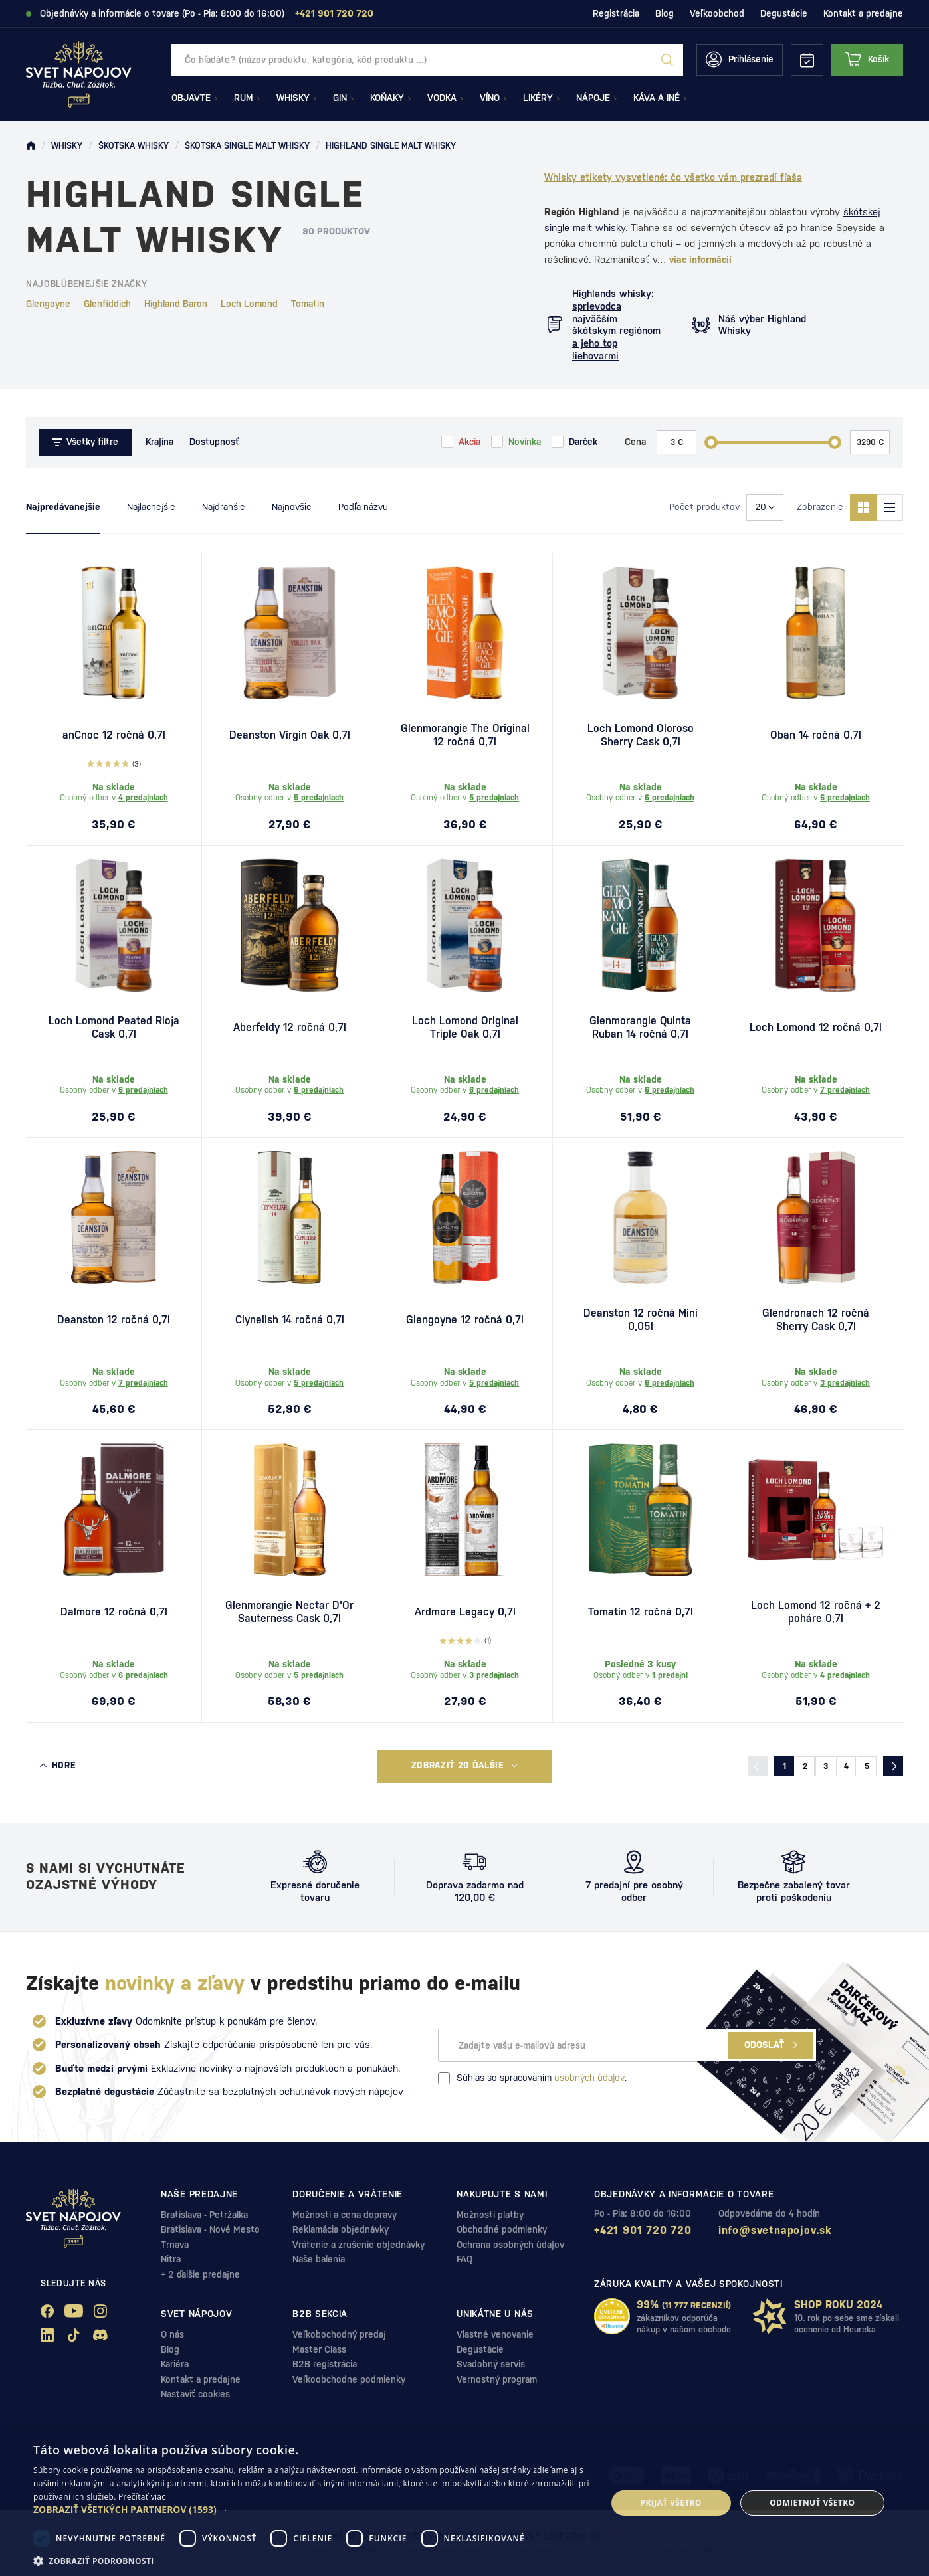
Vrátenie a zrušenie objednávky (358, 2244)
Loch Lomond (249, 303)
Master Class (319, 2349)
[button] (311, 2510)
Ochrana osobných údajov (510, 2244)
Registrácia (616, 13)
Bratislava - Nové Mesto (210, 2229)
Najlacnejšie (151, 507)
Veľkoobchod (717, 13)
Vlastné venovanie (495, 2334)
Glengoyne (48, 303)
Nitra (171, 2259)
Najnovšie (292, 507)
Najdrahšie (223, 507)
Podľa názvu (363, 507)
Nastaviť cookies (195, 2394)
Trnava (175, 2244)
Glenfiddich (107, 303)
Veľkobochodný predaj (339, 2334)
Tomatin (307, 303)
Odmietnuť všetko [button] (812, 2502)
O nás (172, 2334)
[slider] (711, 442)
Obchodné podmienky (502, 2229)
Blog (664, 13)
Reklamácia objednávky (340, 2229)
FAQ (464, 2259)
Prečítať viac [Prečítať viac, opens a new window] (141, 2496)
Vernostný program (497, 2379)
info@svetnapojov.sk (775, 2230)
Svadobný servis (491, 2364)
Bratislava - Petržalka (204, 2214)
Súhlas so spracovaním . (532, 2078)
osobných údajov (589, 2077)
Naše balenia (318, 2259)
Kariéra (175, 2364)
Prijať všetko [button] (671, 2502)
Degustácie (783, 13)
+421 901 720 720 (643, 2230)
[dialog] (464, 2503)
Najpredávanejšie (63, 507)
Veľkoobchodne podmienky (348, 2379)
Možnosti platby (490, 2214)
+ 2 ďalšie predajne (200, 2274)
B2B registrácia (324, 2364)
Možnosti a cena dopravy (344, 2214)
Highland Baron (175, 303)
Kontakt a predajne (863, 13)
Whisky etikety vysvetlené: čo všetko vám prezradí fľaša (673, 177)
